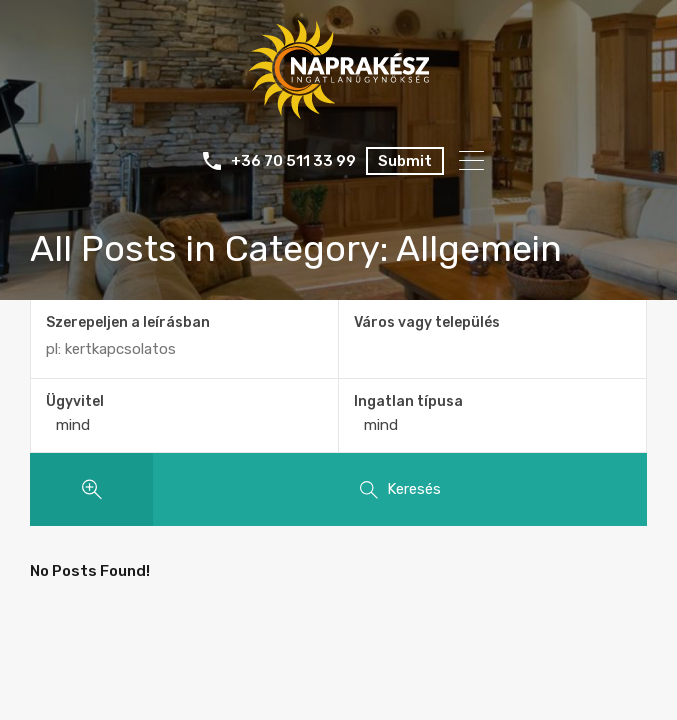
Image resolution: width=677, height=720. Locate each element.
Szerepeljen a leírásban (128, 323)
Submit (405, 161)
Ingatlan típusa (408, 401)
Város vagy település (427, 322)
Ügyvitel (75, 401)
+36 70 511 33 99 (293, 161)
